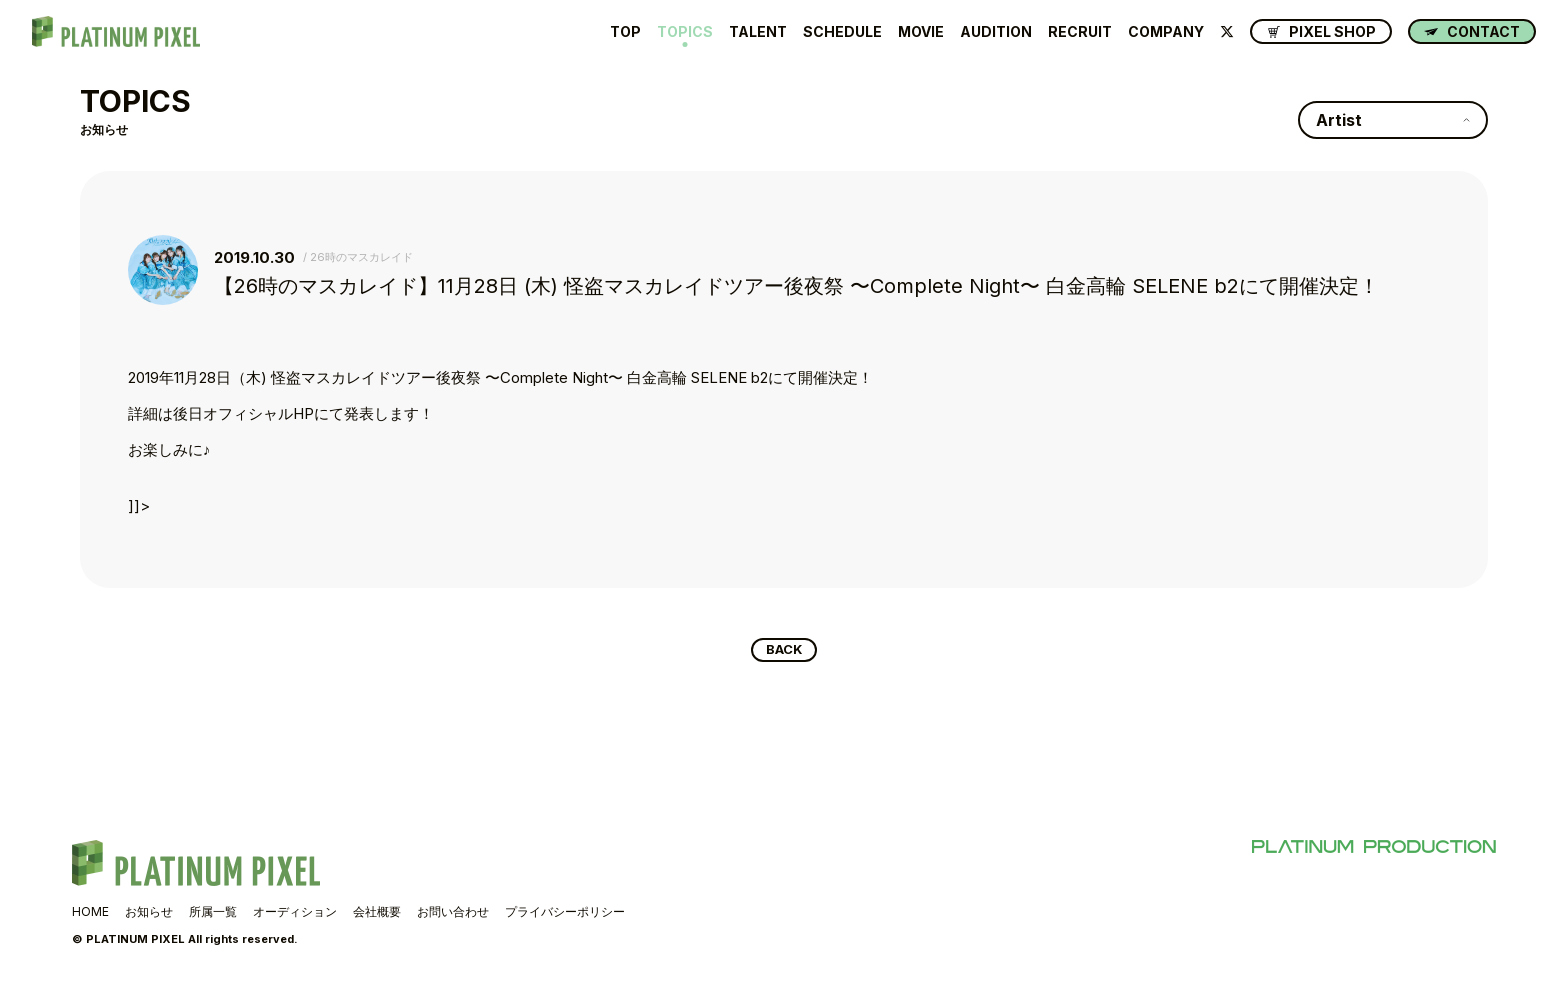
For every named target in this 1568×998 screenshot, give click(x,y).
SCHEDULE (842, 32)
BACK (784, 652)
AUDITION (996, 32)
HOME (90, 915)
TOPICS (685, 32)
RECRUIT (1080, 32)
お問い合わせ (453, 915)
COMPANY (1166, 32)
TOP (625, 32)
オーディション (295, 915)
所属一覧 (213, 915)
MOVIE (921, 32)
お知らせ (149, 915)
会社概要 (377, 915)
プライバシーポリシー (565, 915)
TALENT (758, 32)
